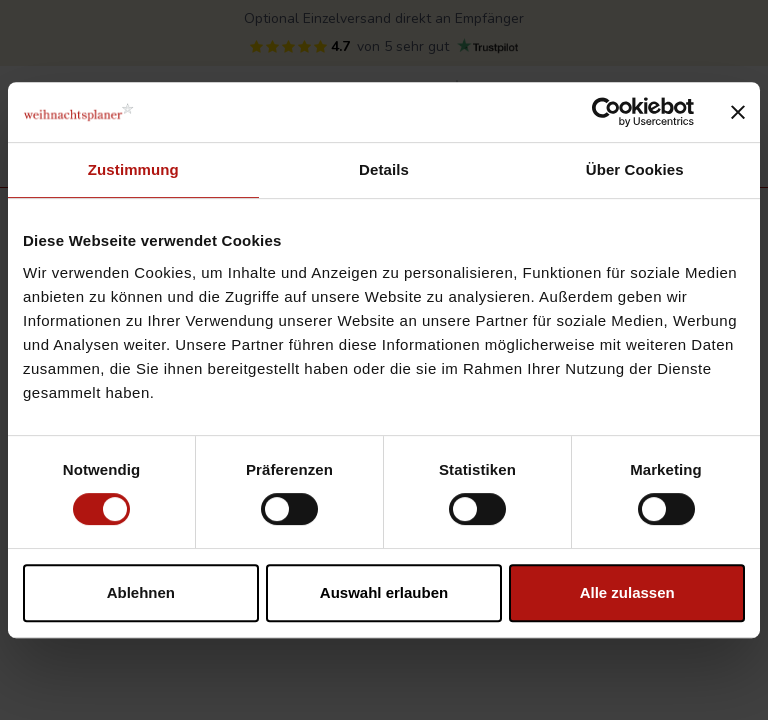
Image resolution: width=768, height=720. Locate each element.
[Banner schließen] (738, 112)
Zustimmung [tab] (133, 169)
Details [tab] (384, 169)
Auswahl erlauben (384, 592)
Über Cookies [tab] (635, 169)
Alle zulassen (627, 592)
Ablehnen (141, 592)
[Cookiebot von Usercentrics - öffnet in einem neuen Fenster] (606, 112)
